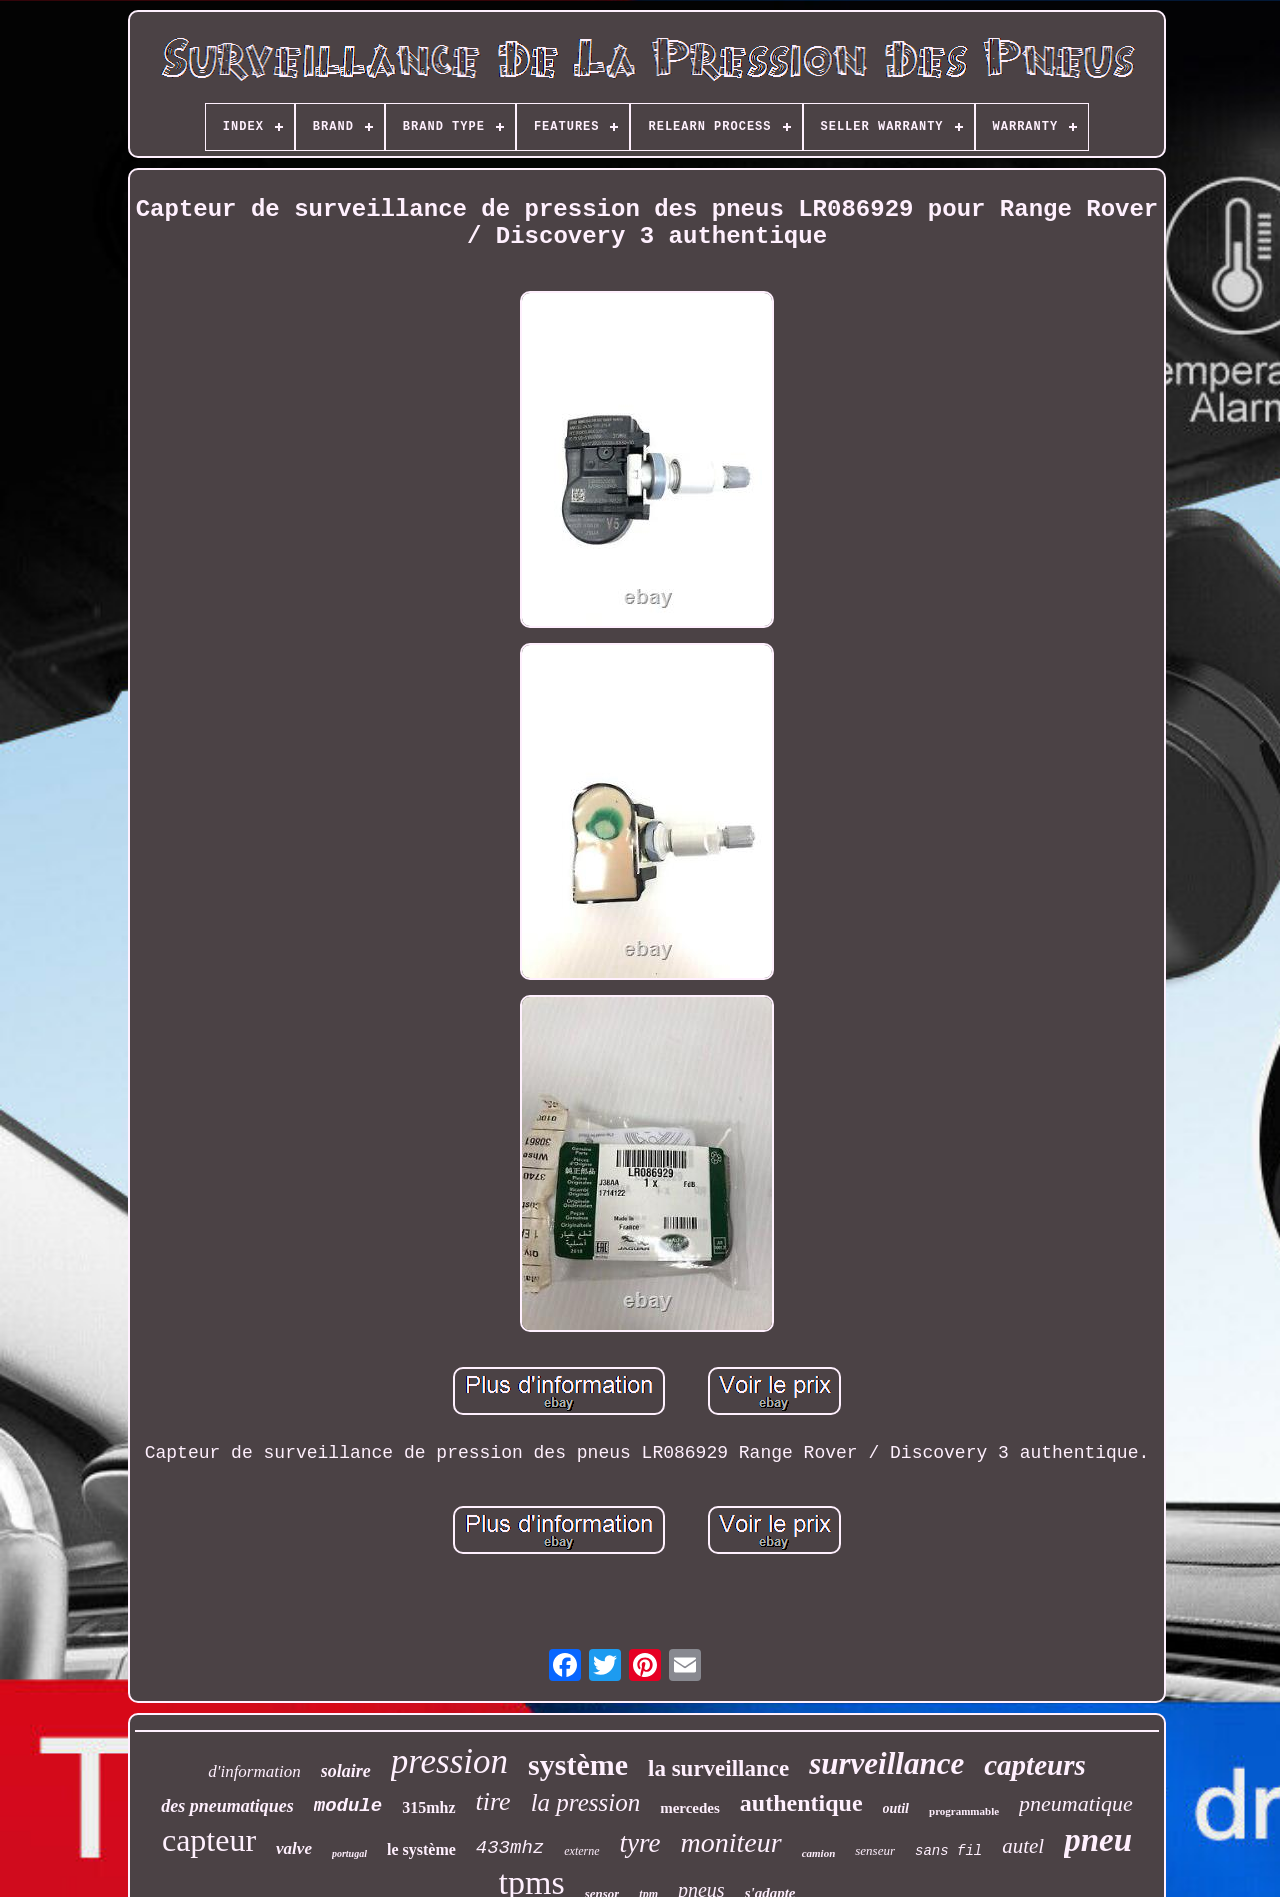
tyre (640, 1843)
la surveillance (718, 1768)
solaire (346, 1771)
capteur (209, 1840)
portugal (349, 1853)
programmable (964, 1811)
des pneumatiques (227, 1806)
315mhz (428, 1807)
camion (819, 1853)
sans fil (948, 1851)
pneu (1098, 1840)
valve (294, 1848)
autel (1023, 1846)
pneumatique (1076, 1803)
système (578, 1764)
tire (493, 1801)
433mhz (510, 1848)
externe (581, 1851)
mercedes (690, 1808)
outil (896, 1808)
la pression (586, 1802)
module (348, 1806)
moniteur (731, 1842)
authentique (801, 1803)
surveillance (886, 1763)
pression (449, 1761)
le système (421, 1849)
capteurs (1035, 1765)
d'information (254, 1771)
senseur (875, 1850)
